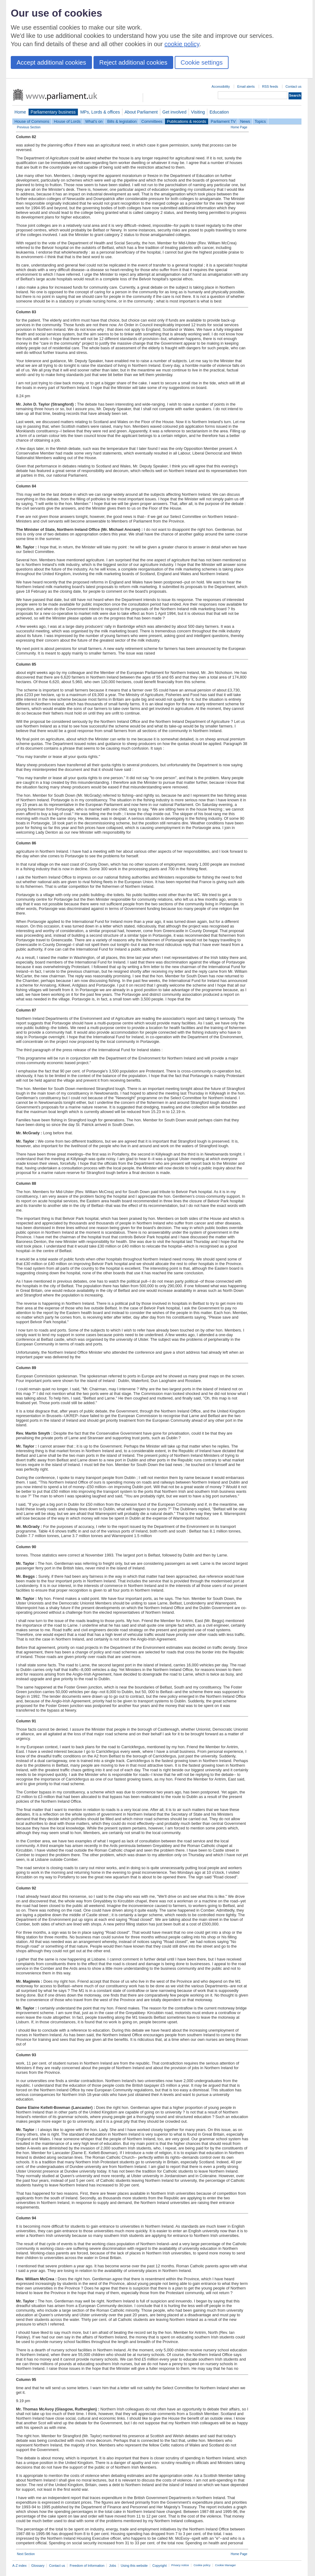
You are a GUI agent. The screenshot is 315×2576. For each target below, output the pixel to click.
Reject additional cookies (133, 62)
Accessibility (221, 86)
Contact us (293, 86)
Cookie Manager (225, 2565)
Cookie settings (202, 62)
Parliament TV (223, 121)
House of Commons (31, 121)
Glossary (38, 2565)
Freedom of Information (87, 2565)
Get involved (174, 112)
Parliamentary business (53, 112)
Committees (151, 121)
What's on (94, 121)
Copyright (159, 2565)
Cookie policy (201, 2565)
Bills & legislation (122, 121)
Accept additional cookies (51, 62)
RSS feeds (270, 86)
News (245, 121)
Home (20, 112)
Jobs (112, 2565)
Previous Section (29, 127)
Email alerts (246, 86)
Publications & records (186, 121)
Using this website (134, 2565)
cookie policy (182, 44)
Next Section (26, 2554)
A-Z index (19, 2565)
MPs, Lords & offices (100, 112)
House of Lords (67, 121)
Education (219, 112)
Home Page (239, 127)
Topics (260, 121)
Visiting (198, 112)
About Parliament (141, 112)
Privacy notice (180, 2565)
